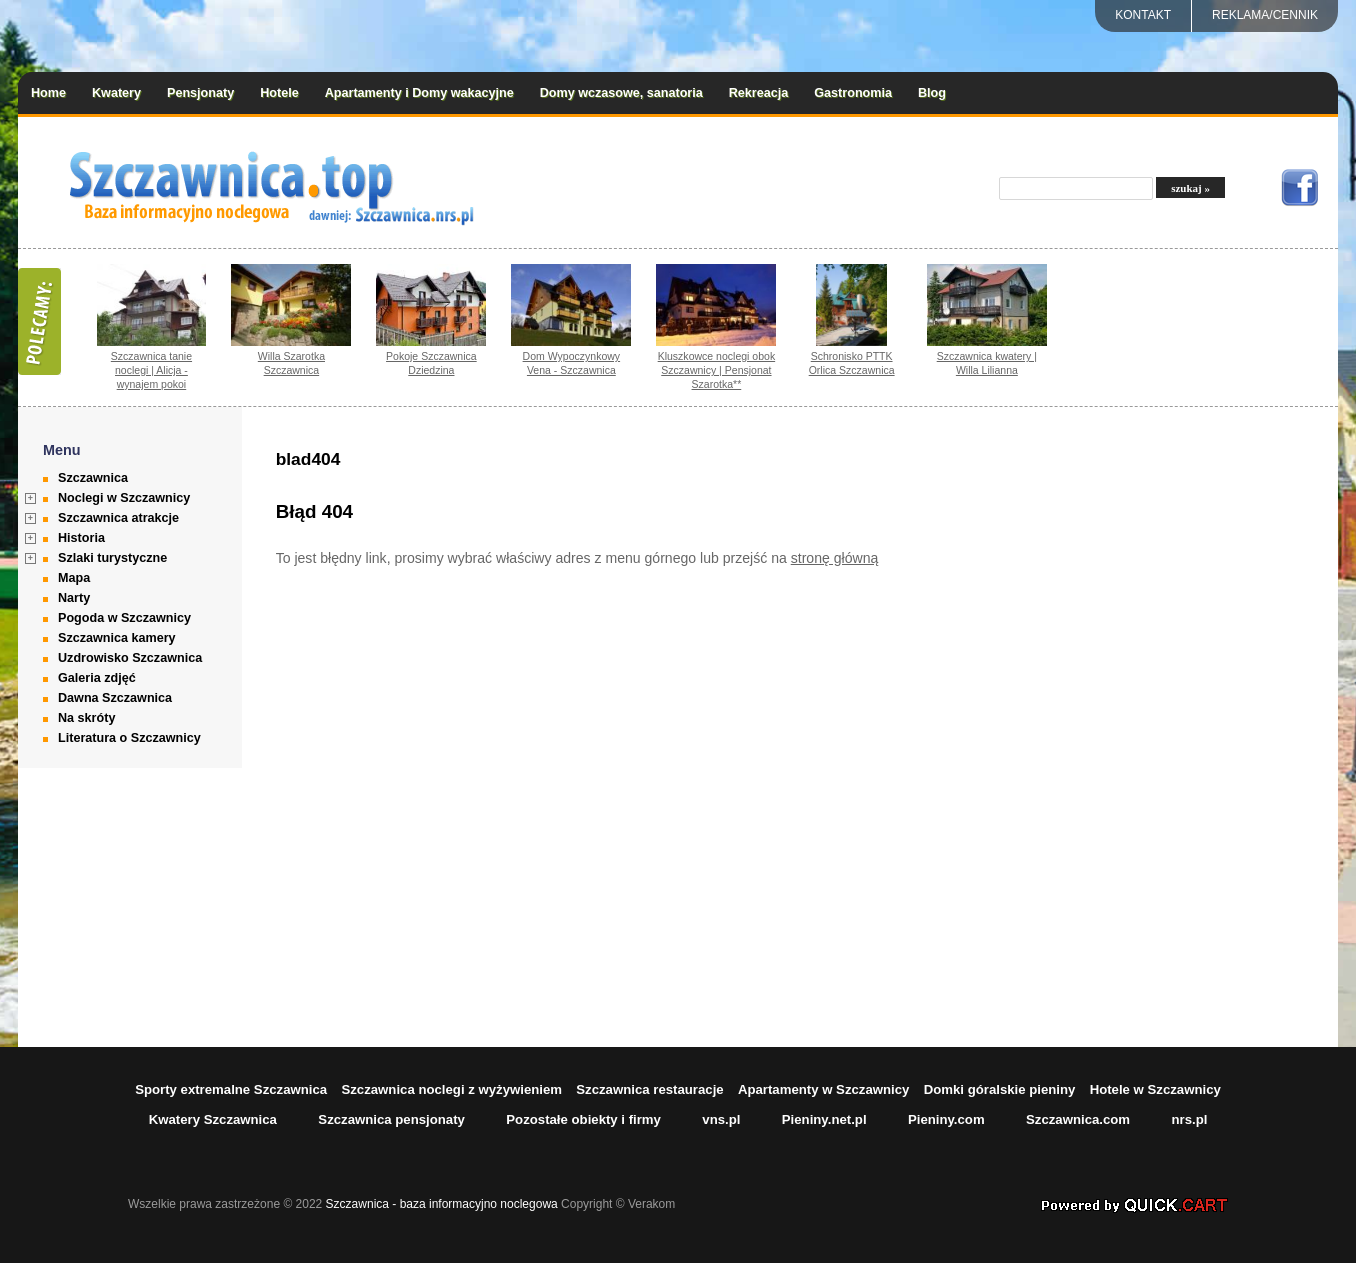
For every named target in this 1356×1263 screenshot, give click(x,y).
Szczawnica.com (1078, 1119)
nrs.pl (1189, 1119)
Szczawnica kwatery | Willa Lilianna (987, 363)
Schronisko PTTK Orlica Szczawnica (852, 363)
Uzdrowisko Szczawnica (130, 658)
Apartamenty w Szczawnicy (824, 1089)
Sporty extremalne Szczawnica (231, 1089)
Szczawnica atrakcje (118, 518)
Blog (932, 93)
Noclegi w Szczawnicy (124, 498)
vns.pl (721, 1119)
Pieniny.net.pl (824, 1119)
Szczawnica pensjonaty (391, 1119)
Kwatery (116, 93)
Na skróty (86, 718)
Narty (74, 598)
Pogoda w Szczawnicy (124, 618)
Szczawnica (93, 478)
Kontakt (1143, 15)
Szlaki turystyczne (112, 558)
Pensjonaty (200, 93)
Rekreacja (759, 93)
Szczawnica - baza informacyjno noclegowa (442, 1204)
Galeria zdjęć (97, 678)
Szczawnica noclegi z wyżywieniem (451, 1089)
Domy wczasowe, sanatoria (621, 93)
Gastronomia (853, 93)
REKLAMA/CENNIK (1265, 15)
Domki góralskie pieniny (1000, 1089)
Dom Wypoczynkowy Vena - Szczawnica (572, 363)
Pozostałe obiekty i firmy (583, 1119)
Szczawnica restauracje (649, 1089)
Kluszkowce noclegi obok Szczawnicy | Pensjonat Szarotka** (717, 370)
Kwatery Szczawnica (213, 1119)
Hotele (279, 93)
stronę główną (835, 558)
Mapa (74, 578)
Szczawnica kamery (117, 638)
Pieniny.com (946, 1119)
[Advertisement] (1213, 727)
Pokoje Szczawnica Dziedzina (431, 363)
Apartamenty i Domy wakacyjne (419, 93)
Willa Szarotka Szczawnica (291, 363)
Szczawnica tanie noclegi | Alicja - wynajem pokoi (151, 370)
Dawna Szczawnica (115, 698)
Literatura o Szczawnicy (129, 738)
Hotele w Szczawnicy (1155, 1089)
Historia (81, 538)
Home (48, 93)
